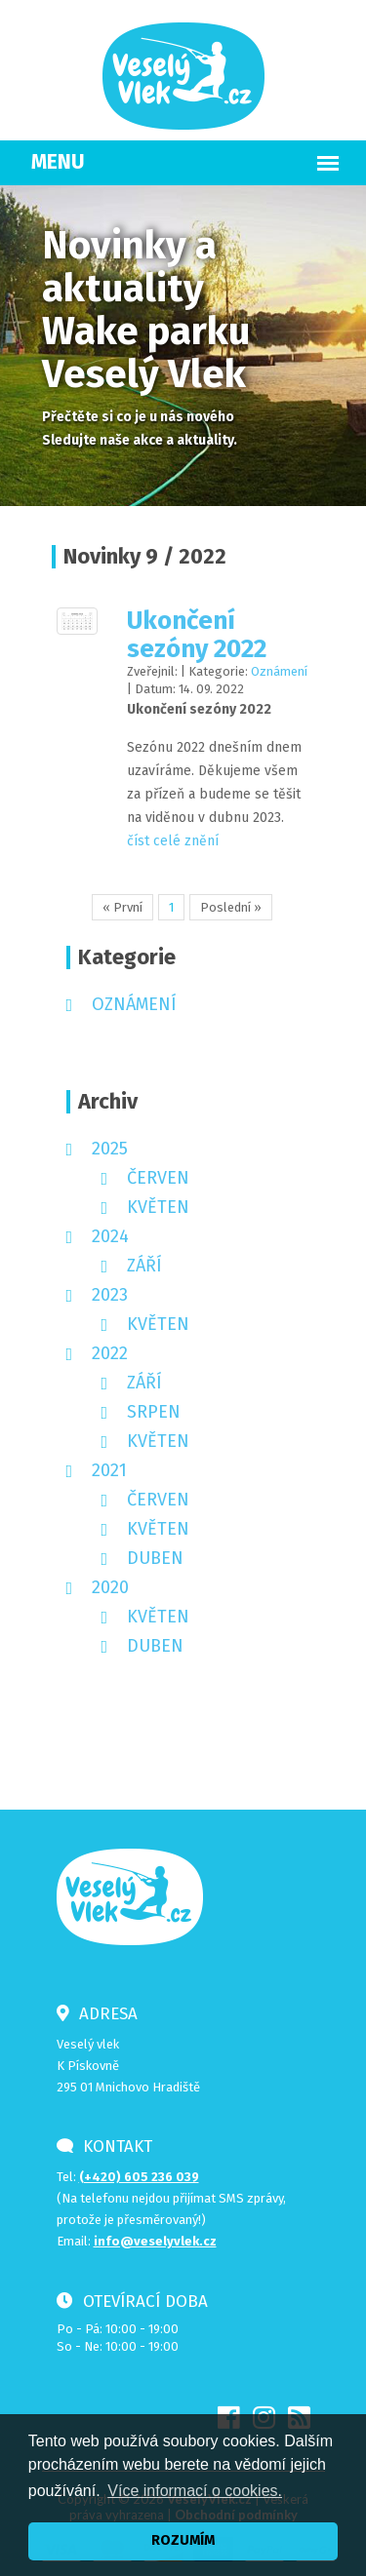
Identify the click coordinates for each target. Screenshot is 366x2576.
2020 (110, 1587)
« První (122, 907)
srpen (154, 1412)
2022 (110, 1353)
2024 (110, 1236)
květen (158, 1207)
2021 (109, 1470)
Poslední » (231, 907)
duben (155, 1558)
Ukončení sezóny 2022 (196, 634)
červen (158, 1178)
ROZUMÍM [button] (183, 2540)
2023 (110, 1295)
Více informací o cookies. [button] (194, 2490)
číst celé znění (173, 841)
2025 (110, 1148)
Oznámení (279, 671)
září (144, 1265)
